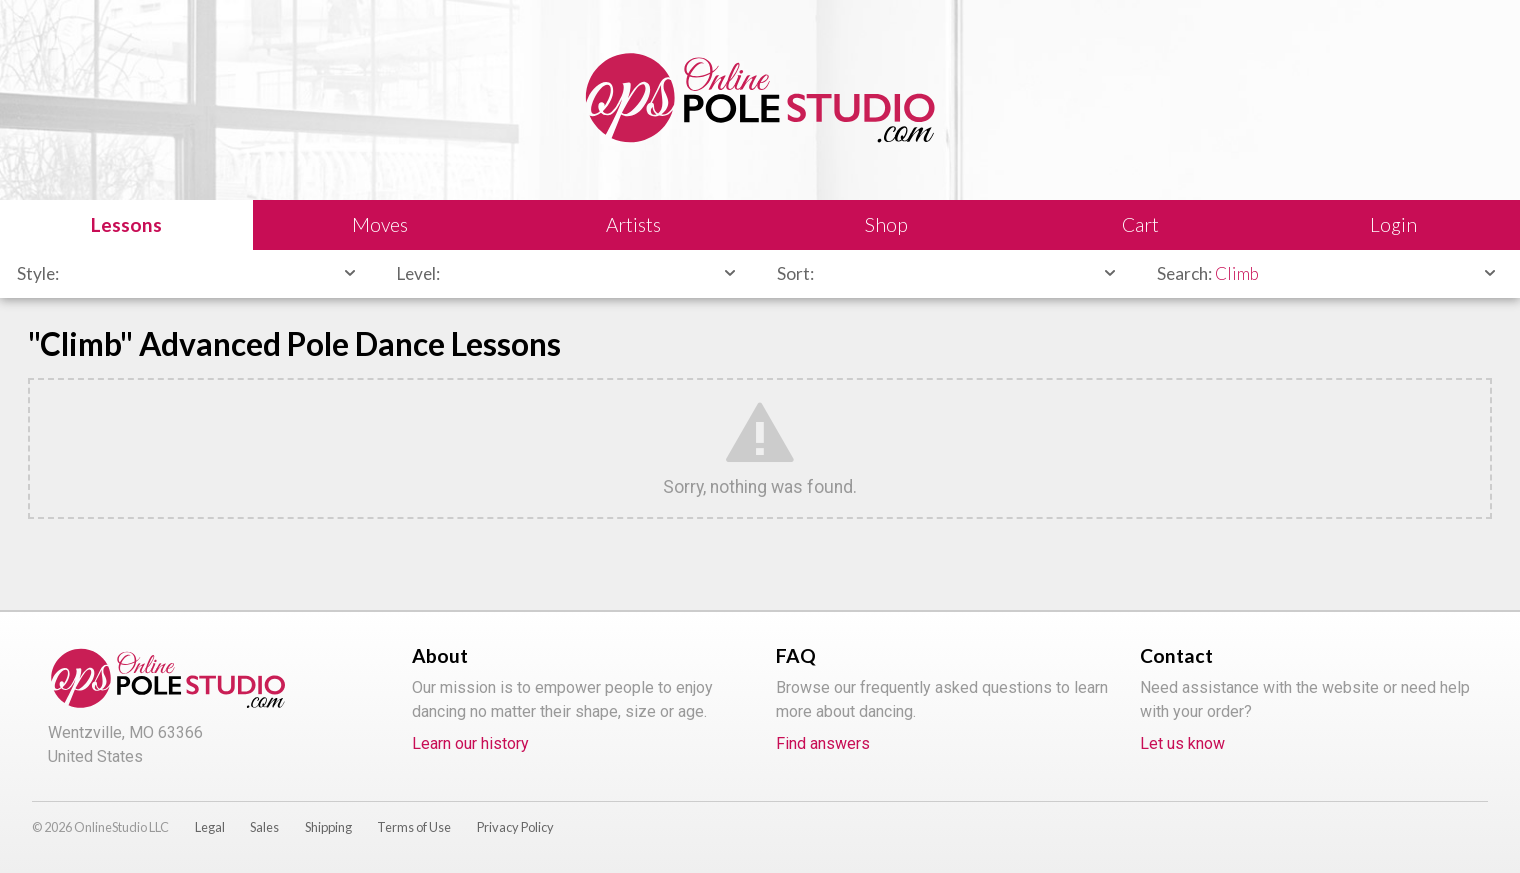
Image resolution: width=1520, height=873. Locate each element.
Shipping (328, 827)
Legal (210, 827)
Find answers (823, 743)
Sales (264, 827)
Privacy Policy (515, 827)
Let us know (1182, 743)
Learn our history (470, 743)
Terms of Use (414, 827)
